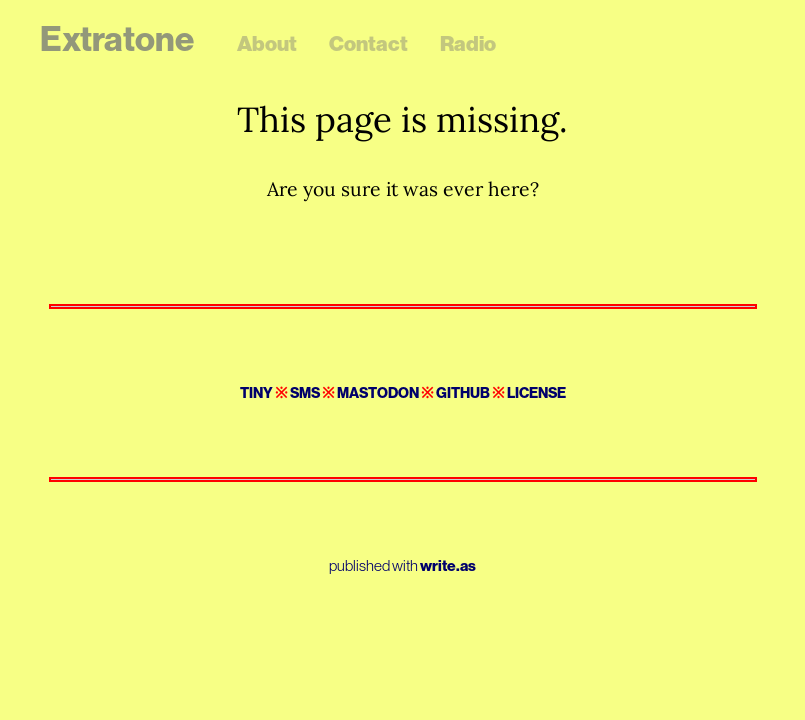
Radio (468, 44)
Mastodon (378, 392)
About (267, 44)
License (536, 392)
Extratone (117, 38)
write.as (448, 565)
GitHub (463, 392)
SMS (305, 392)
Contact (368, 44)
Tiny (256, 392)
